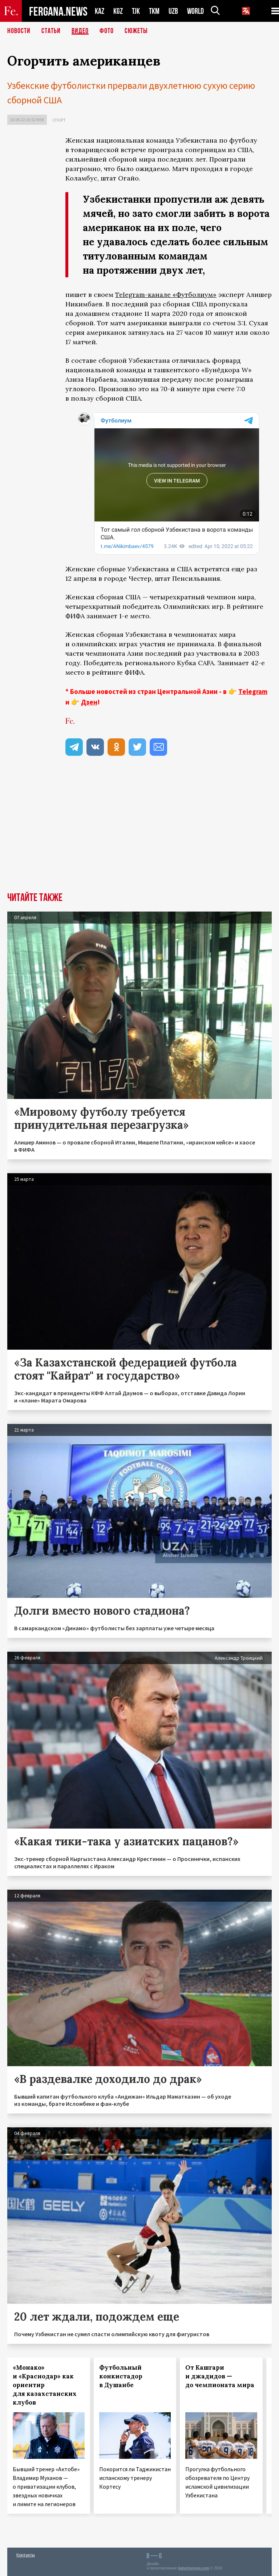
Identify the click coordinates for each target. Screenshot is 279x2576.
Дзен (89, 702)
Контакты (25, 2554)
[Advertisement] (168, 823)
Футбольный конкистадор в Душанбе (120, 2376)
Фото (107, 31)
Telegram (252, 691)
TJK (136, 11)
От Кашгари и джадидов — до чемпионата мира (219, 2376)
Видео (80, 31)
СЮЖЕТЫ (136, 31)
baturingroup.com (193, 2568)
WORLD (195, 11)
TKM (154, 11)
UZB (173, 11)
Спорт (59, 120)
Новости (19, 31)
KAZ (99, 11)
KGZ (118, 11)
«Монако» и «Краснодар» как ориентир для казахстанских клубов (45, 2384)
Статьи (51, 31)
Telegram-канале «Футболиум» (166, 294)
